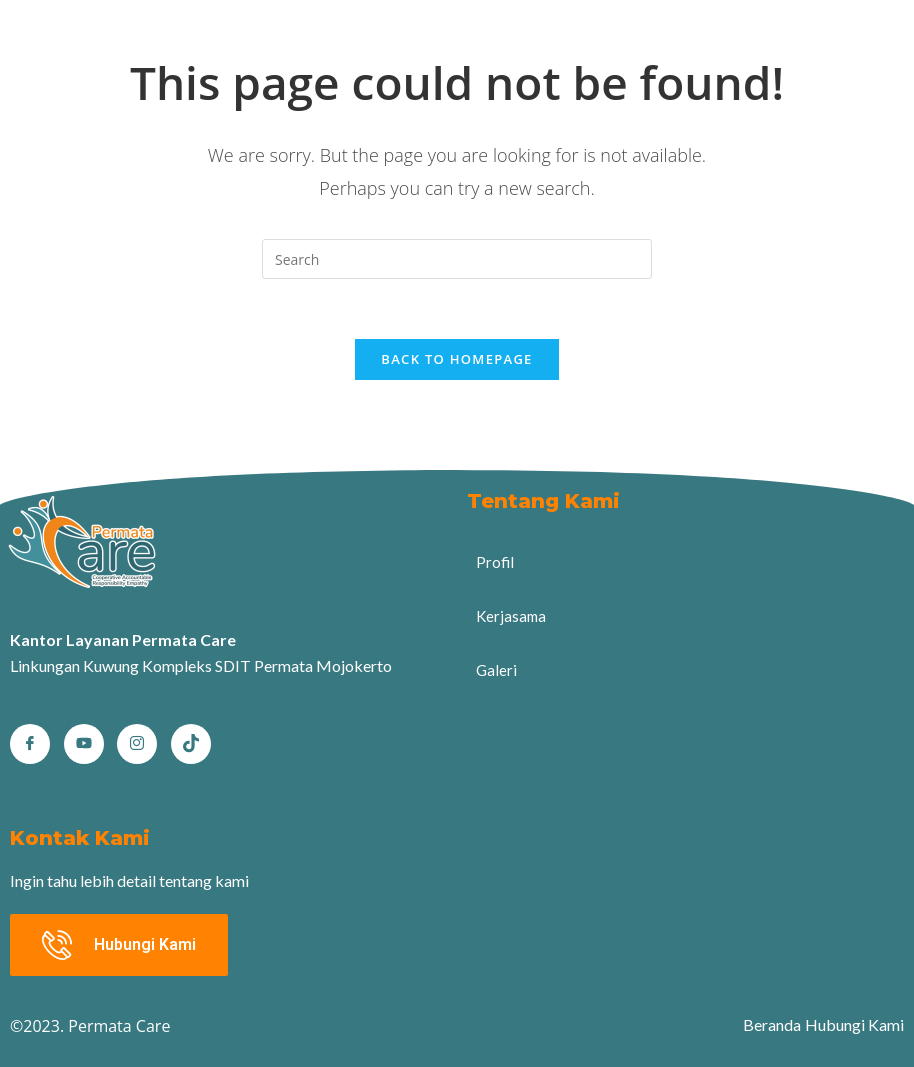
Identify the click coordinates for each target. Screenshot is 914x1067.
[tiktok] (191, 744)
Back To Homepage (456, 359)
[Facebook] (30, 744)
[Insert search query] (457, 259)
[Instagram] (137, 744)
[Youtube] (84, 744)
